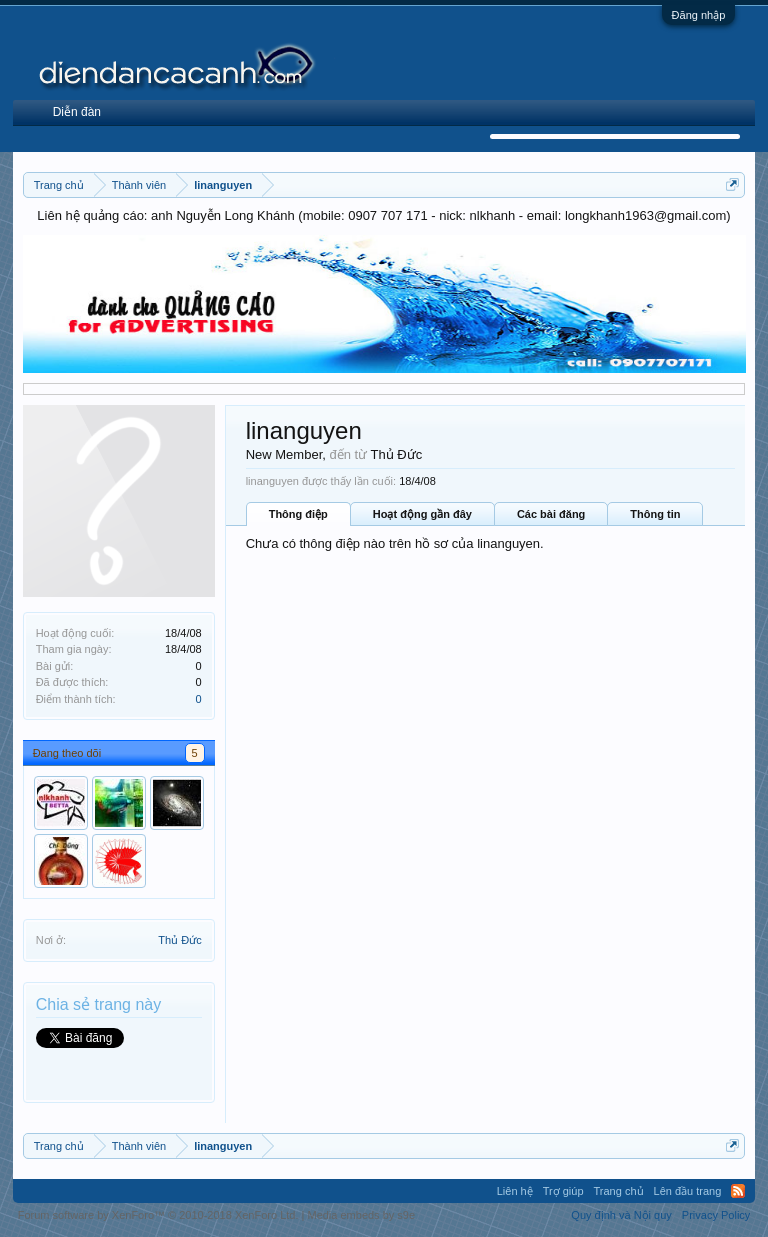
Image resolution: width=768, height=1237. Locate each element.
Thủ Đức (179, 940)
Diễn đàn (77, 112)
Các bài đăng (551, 514)
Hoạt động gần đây (422, 514)
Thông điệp (298, 514)
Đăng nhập (699, 15)
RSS (738, 1191)
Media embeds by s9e (361, 1215)
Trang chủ (619, 1191)
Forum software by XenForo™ (158, 1215)
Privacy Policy (716, 1215)
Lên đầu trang (688, 1191)
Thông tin (655, 514)
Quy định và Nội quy (621, 1215)
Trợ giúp (563, 1191)
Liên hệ (515, 1191)
